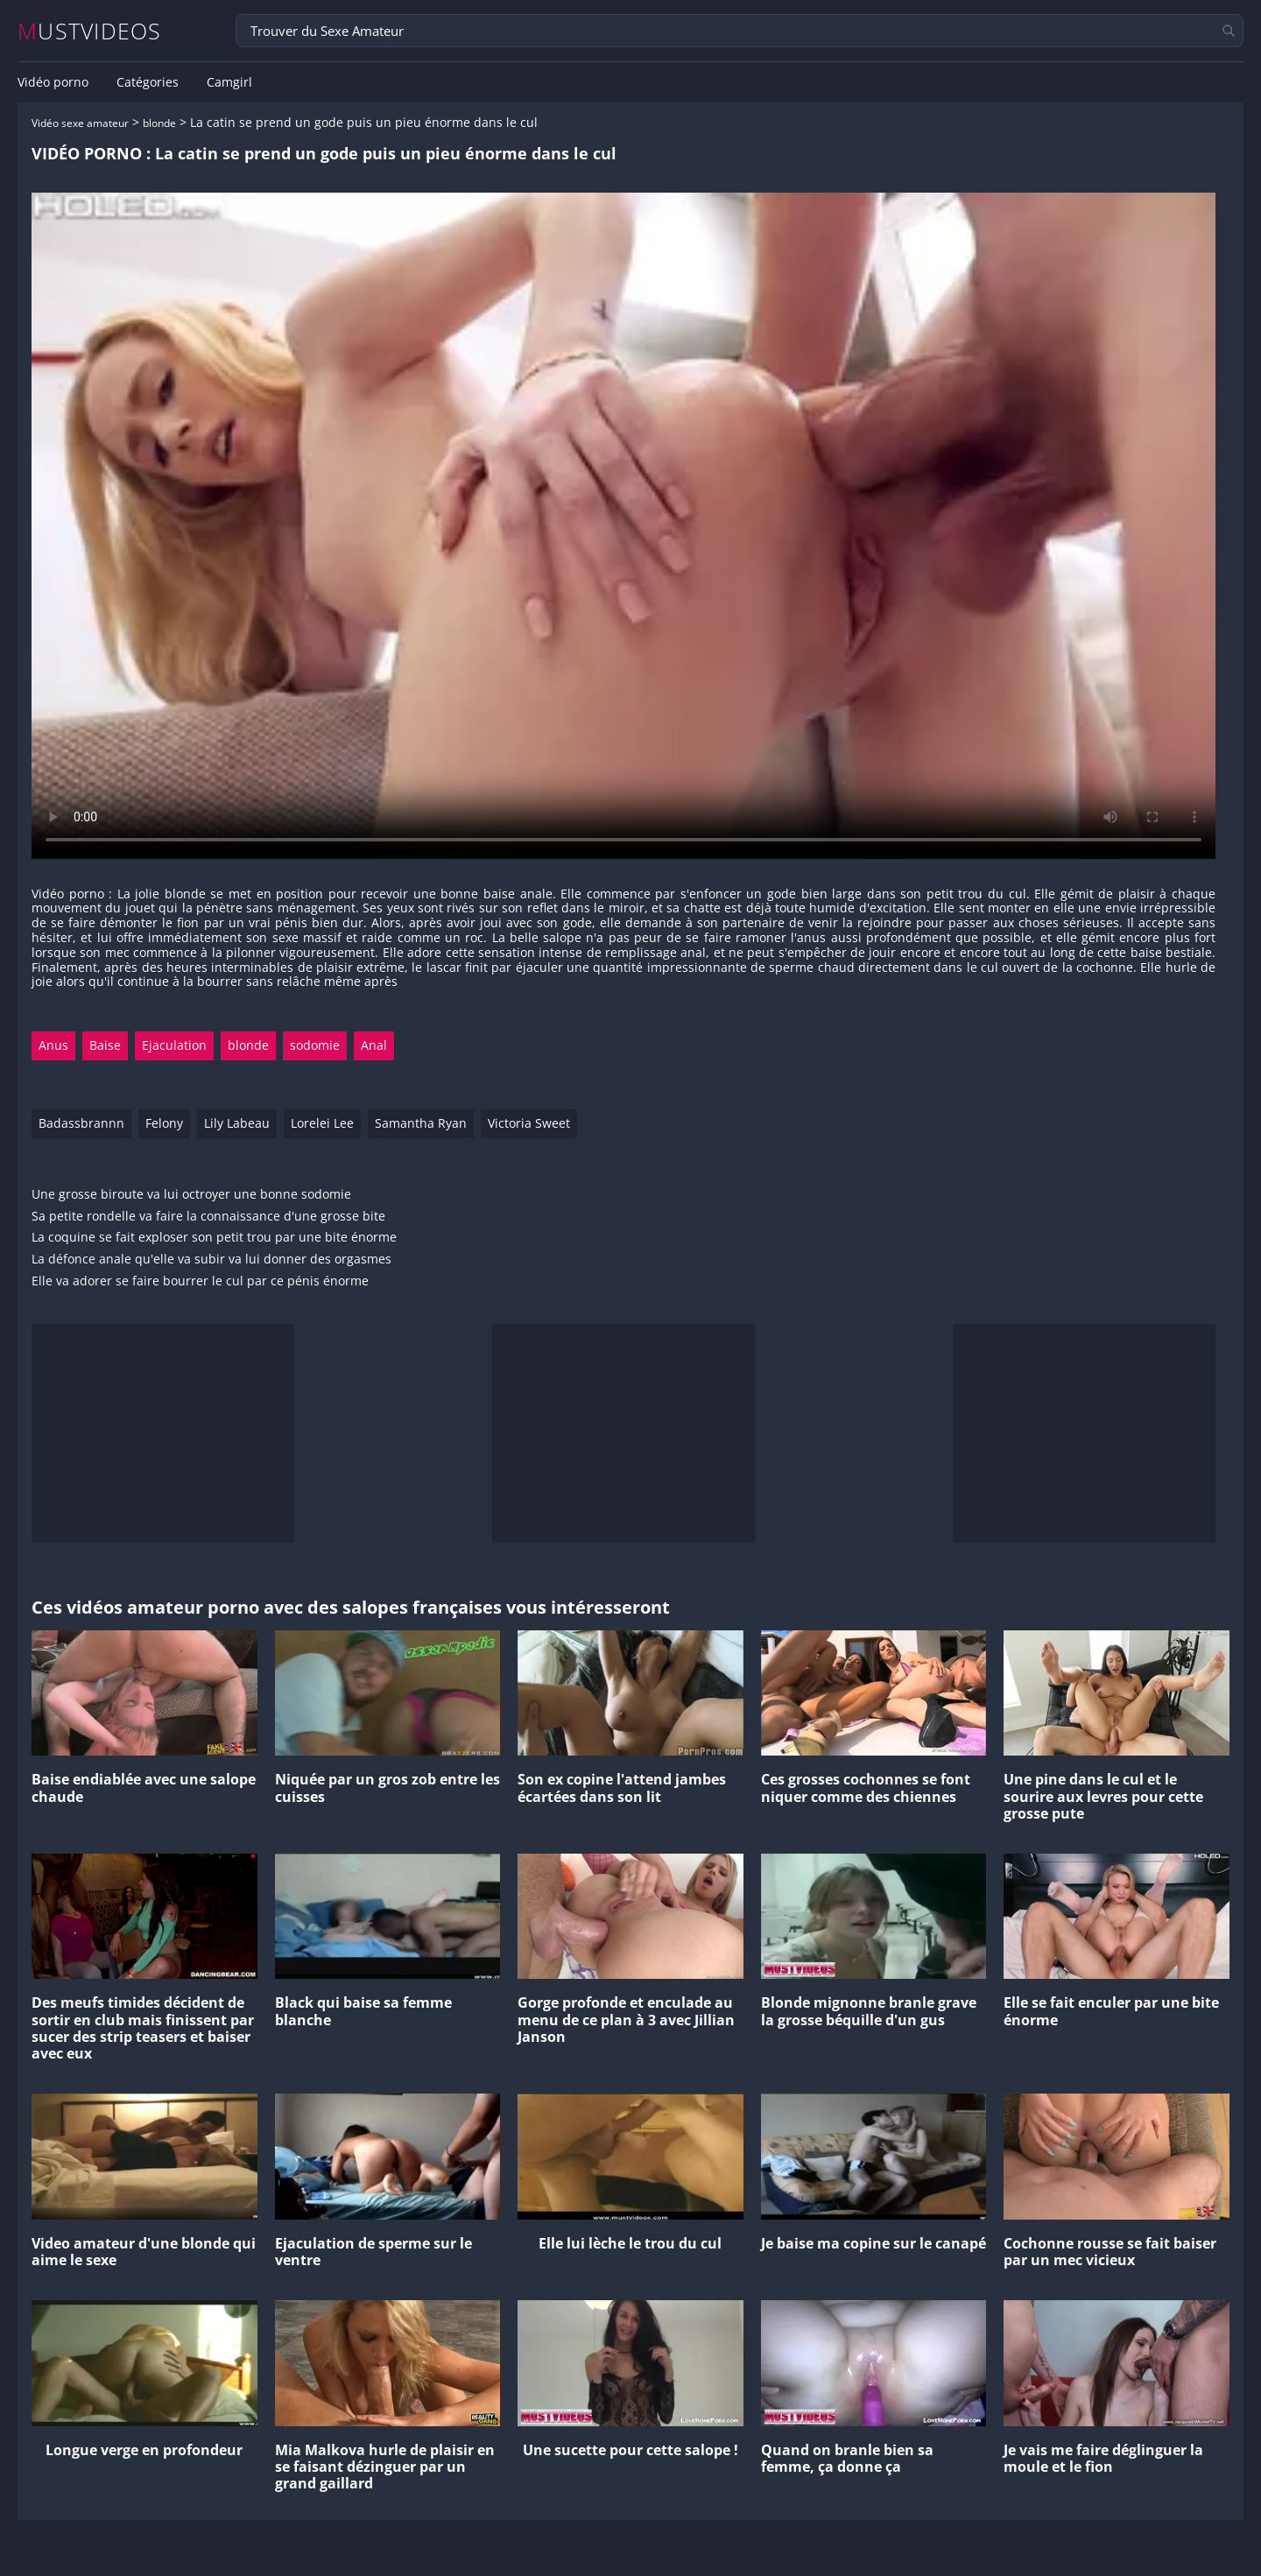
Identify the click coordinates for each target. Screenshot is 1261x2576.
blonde (159, 123)
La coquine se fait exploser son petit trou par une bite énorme (214, 1237)
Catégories (147, 82)
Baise (105, 1045)
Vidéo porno (53, 82)
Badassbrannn (81, 1123)
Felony (164, 1123)
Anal (374, 1045)
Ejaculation (174, 1045)
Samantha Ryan (421, 1123)
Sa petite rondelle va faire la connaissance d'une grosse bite (208, 1216)
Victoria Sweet (529, 1123)
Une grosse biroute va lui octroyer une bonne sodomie (191, 1194)
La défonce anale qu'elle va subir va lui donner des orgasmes (211, 1259)
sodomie (315, 1045)
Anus (53, 1045)
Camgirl (229, 82)
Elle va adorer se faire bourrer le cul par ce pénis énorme (200, 1281)
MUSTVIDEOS (90, 31)
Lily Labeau (237, 1123)
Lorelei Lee (322, 1123)
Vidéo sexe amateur (80, 123)
